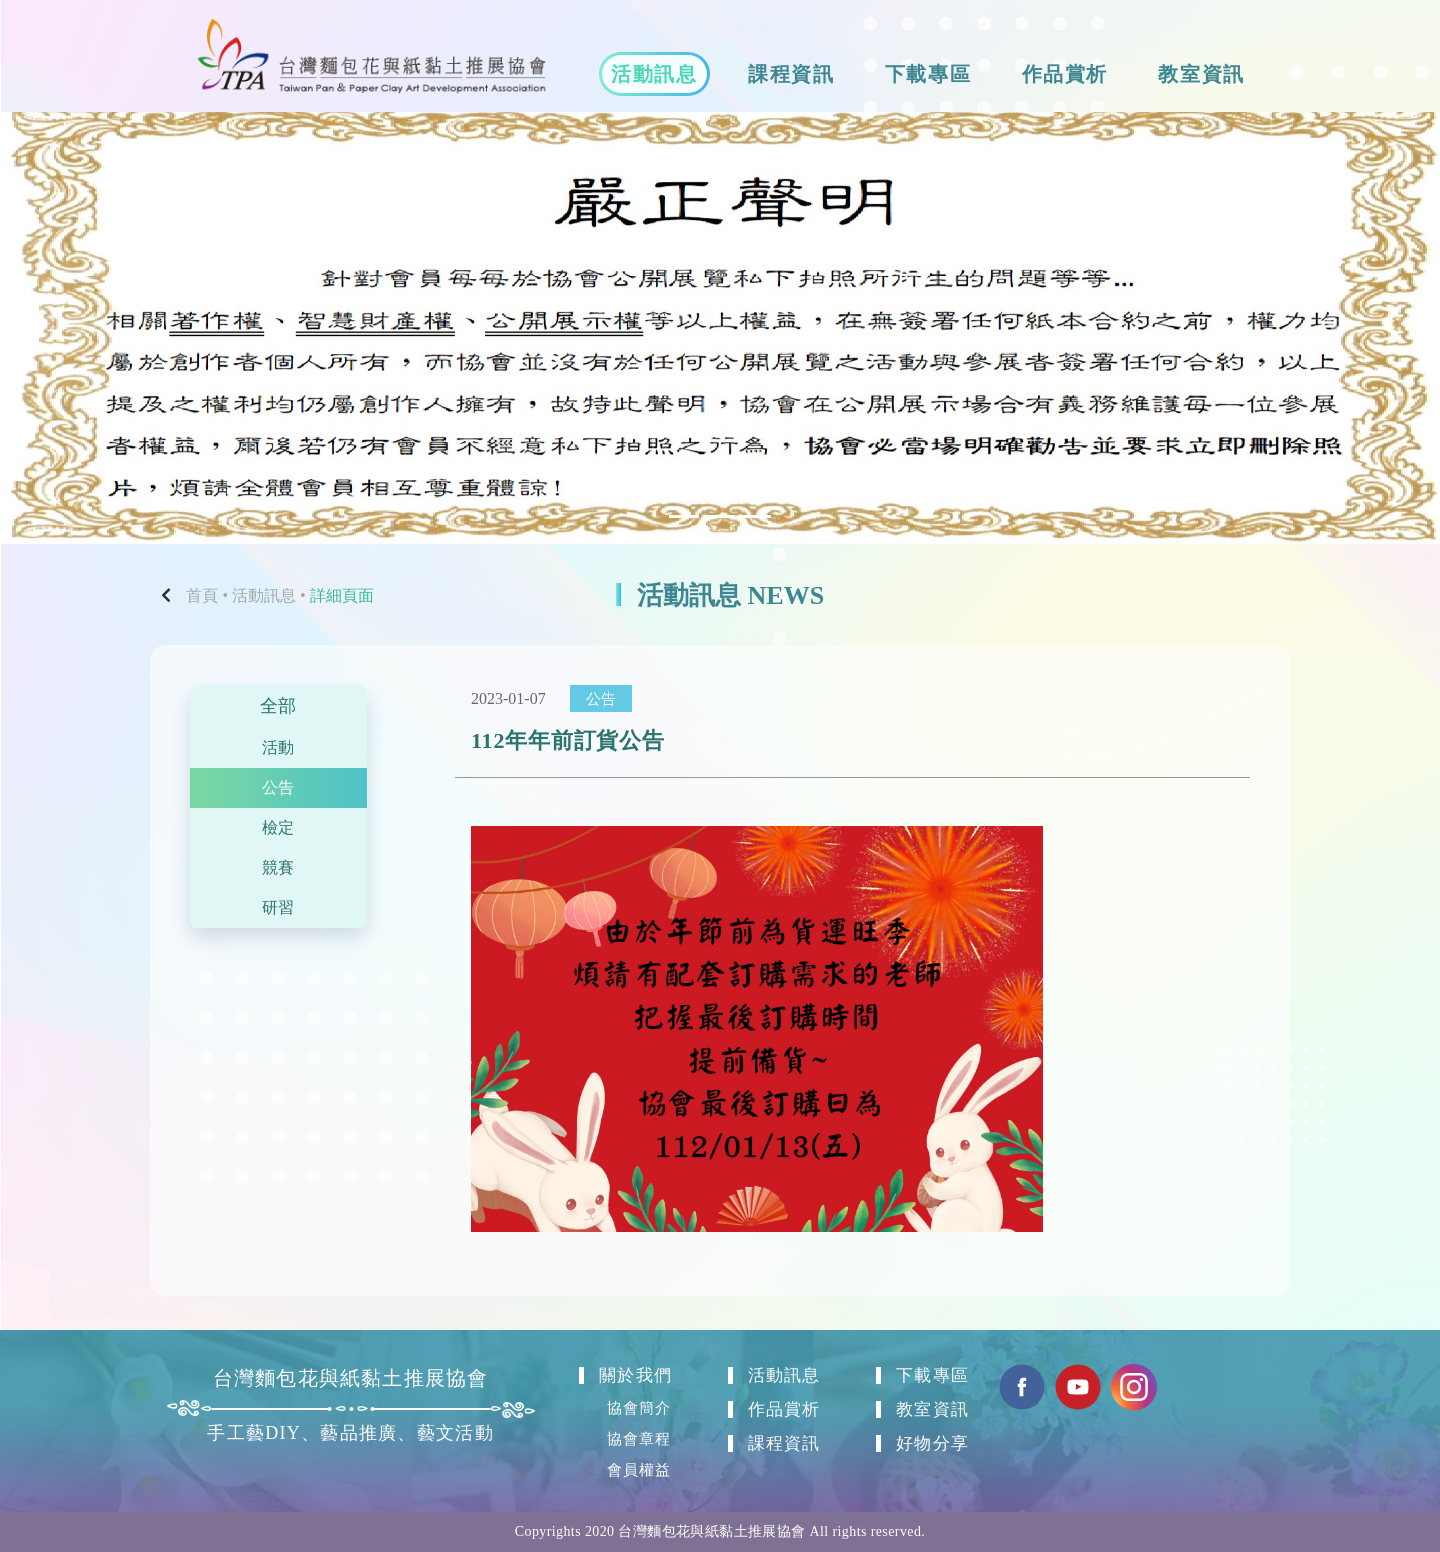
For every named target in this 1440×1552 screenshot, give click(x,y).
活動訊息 (654, 74)
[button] (108, 328)
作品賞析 (1065, 74)
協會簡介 (640, 1404)
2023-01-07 (508, 698)
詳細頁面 (342, 595)
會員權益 (640, 1468)
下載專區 (928, 74)
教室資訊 (1201, 74)
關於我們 (636, 1371)
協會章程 (640, 1436)
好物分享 (933, 1441)
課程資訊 (791, 74)
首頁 (202, 595)
